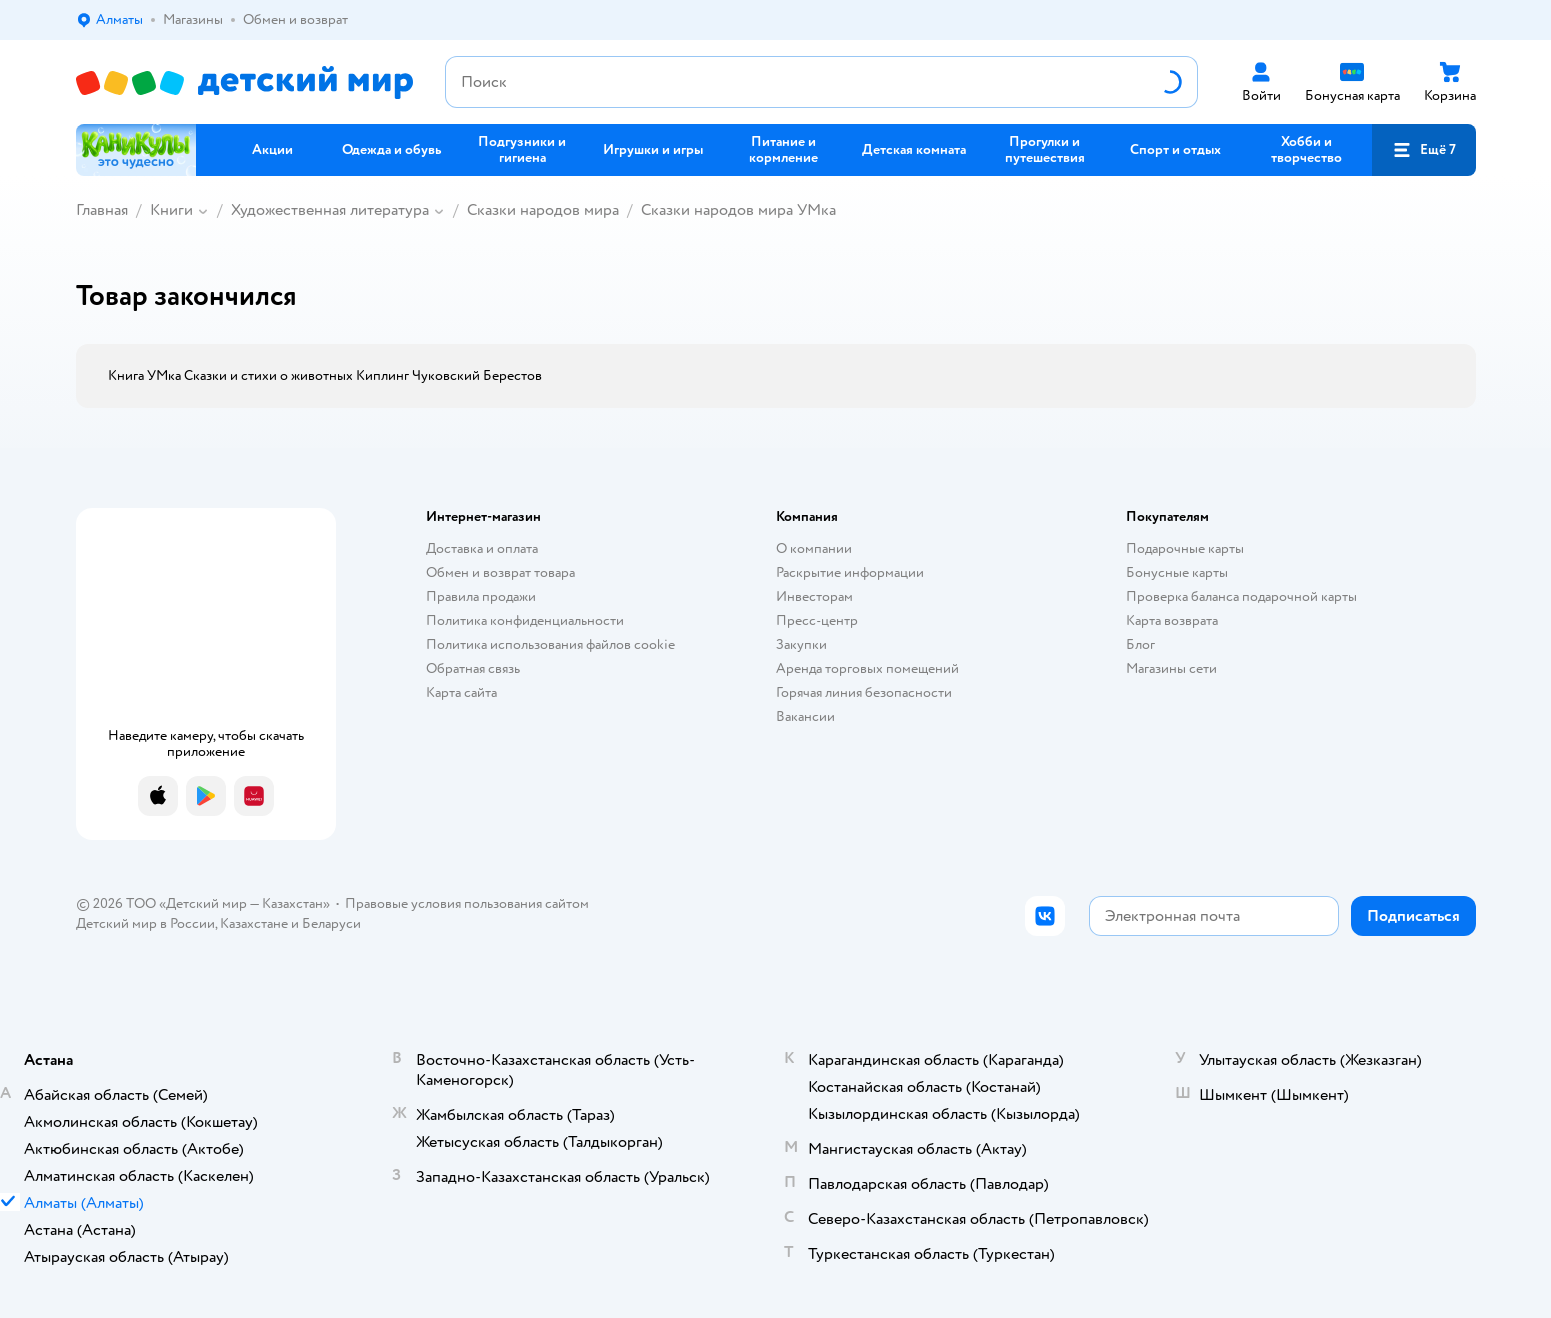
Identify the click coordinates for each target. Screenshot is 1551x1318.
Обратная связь (473, 668)
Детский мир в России (145, 923)
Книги (171, 210)
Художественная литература (330, 210)
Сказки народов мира (543, 210)
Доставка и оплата (482, 548)
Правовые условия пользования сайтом (467, 903)
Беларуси (331, 923)
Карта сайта (461, 692)
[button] (1424, 150)
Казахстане (254, 923)
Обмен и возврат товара (500, 572)
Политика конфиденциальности (525, 620)
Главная (102, 210)
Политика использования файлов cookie (550, 644)
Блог (1140, 644)
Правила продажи (481, 596)
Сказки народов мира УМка (738, 210)
